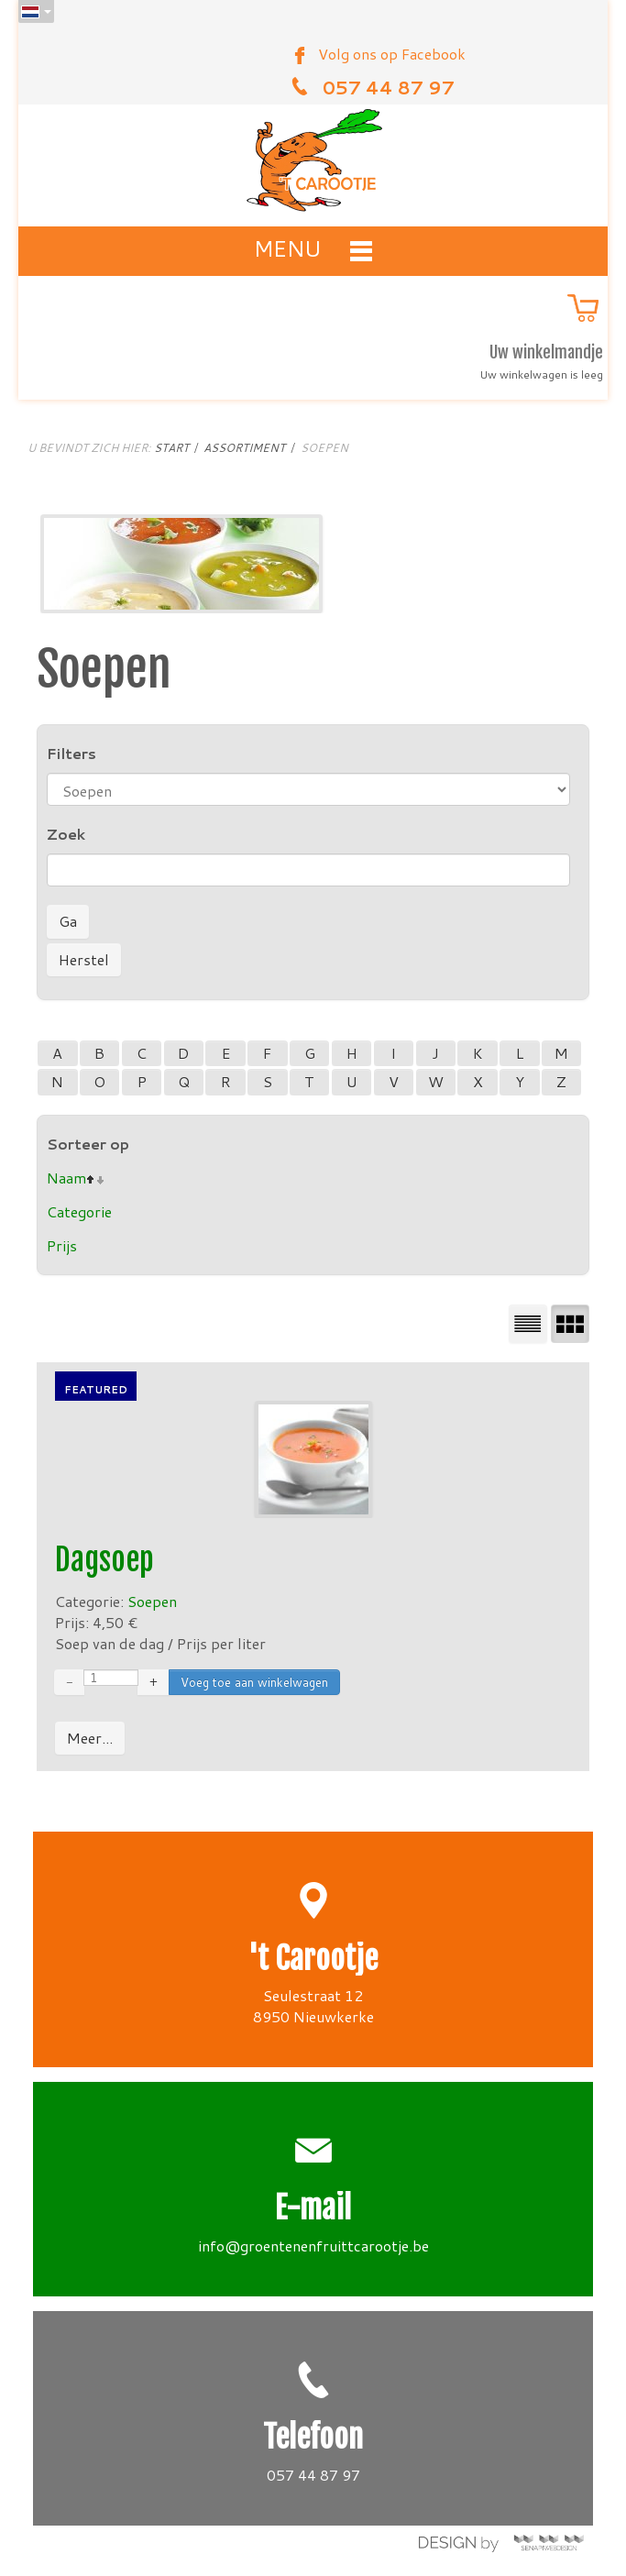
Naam (66, 1177)
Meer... (90, 1737)
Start (171, 448)
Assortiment (244, 448)
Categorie (79, 1211)
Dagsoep (104, 1560)
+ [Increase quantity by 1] (153, 1682)
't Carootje (313, 1958)
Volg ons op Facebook (392, 53)
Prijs (62, 1245)
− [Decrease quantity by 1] (69, 1682)
